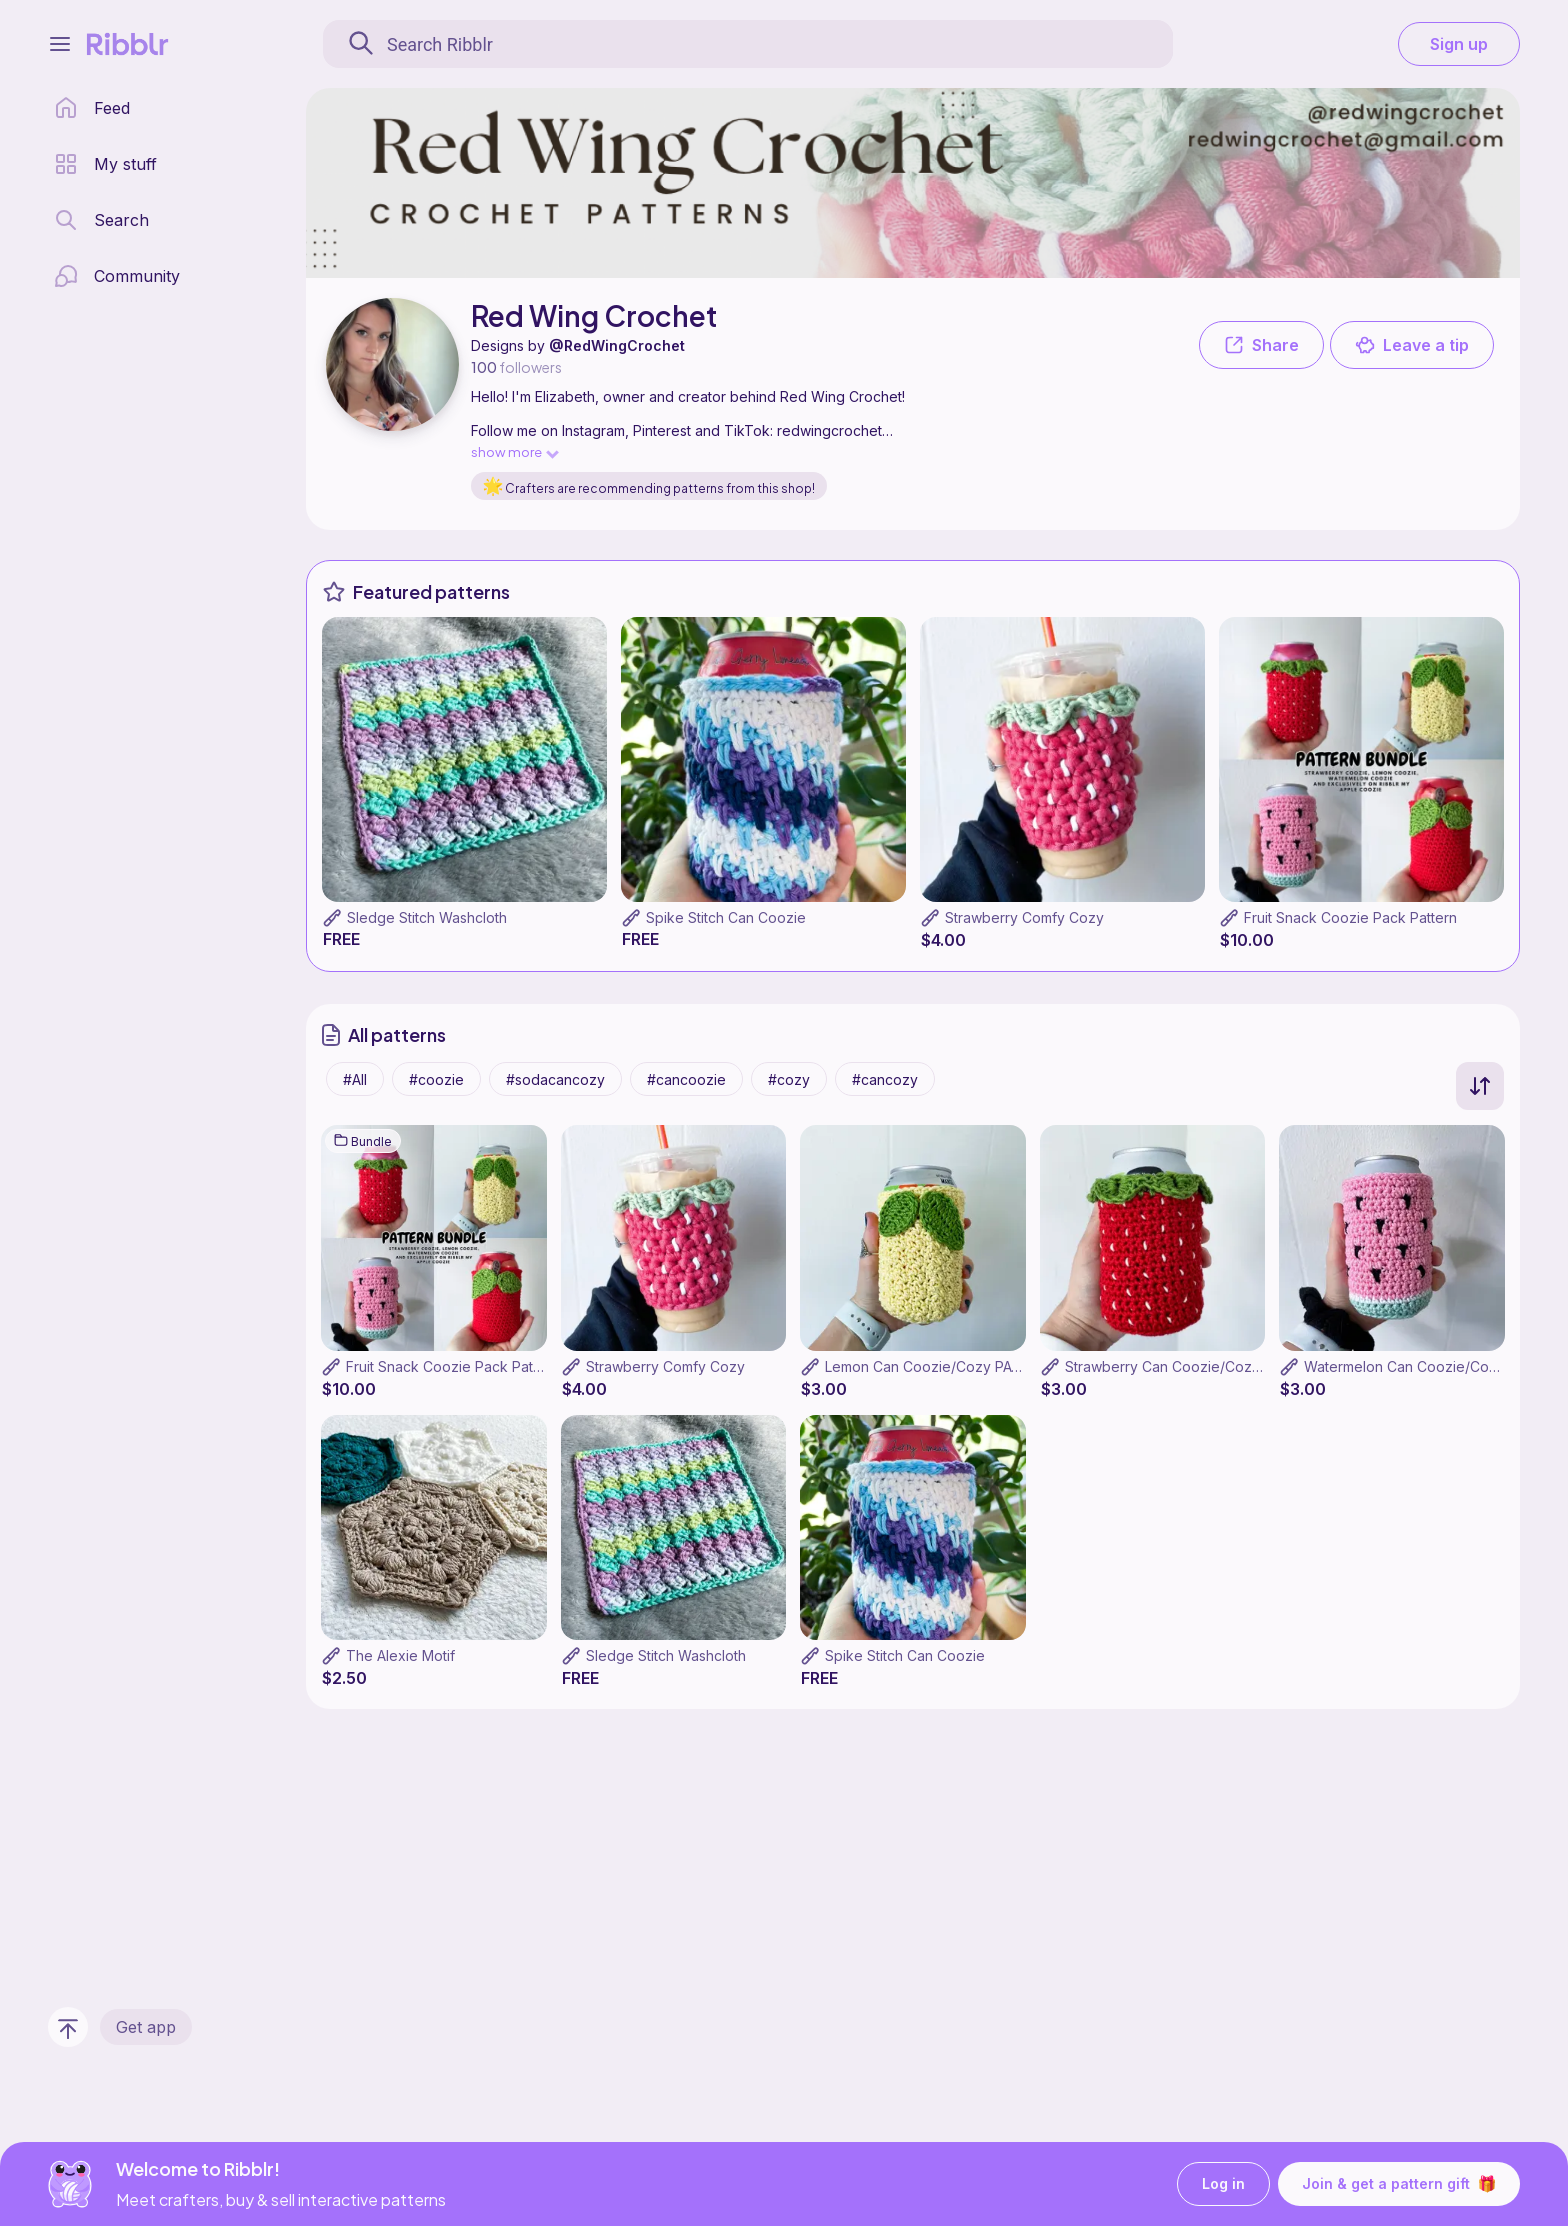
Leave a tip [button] (1412, 345)
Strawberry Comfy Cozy (1024, 917)
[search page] (101, 220)
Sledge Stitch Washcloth (427, 917)
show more (514, 451)
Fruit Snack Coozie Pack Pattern (1350, 917)
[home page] (92, 108)
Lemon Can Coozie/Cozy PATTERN (941, 1366)
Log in (1223, 2184)
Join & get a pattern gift (1399, 2184)
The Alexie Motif (400, 1655)
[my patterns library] (105, 164)
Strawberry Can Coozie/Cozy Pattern (1188, 1366)
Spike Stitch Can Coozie (726, 917)
